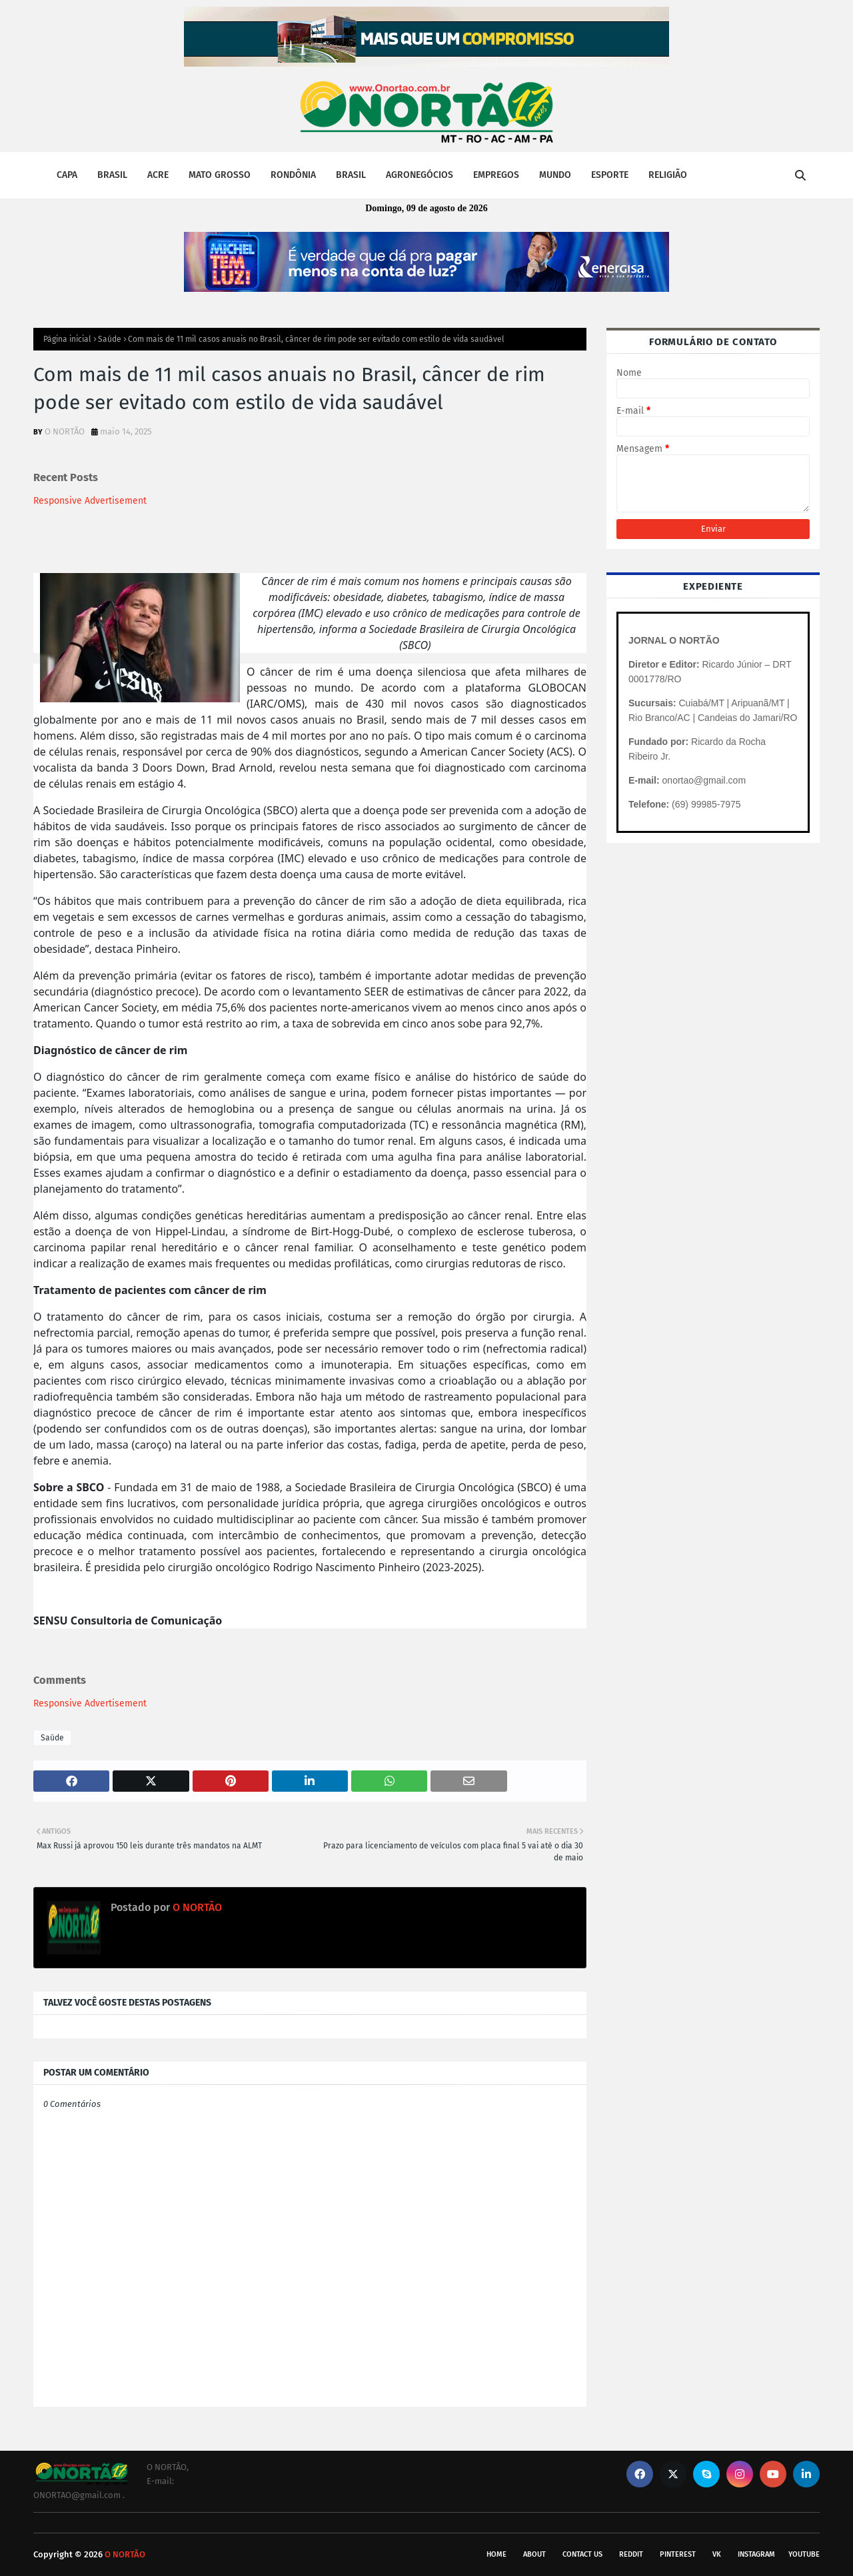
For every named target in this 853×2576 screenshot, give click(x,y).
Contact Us (582, 2554)
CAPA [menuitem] (67, 175)
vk (716, 2554)
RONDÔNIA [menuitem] (293, 175)
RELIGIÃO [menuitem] (667, 175)
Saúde (109, 339)
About (534, 2554)
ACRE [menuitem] (158, 175)
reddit (631, 2554)
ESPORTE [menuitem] (609, 175)
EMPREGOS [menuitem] (496, 175)
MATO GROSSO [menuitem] (220, 175)
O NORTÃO (65, 431)
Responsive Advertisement (90, 500)
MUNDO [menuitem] (555, 175)
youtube (804, 2554)
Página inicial (67, 339)
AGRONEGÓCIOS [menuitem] (419, 175)
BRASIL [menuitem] (112, 175)
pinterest (678, 2554)
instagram (756, 2554)
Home (496, 2554)
